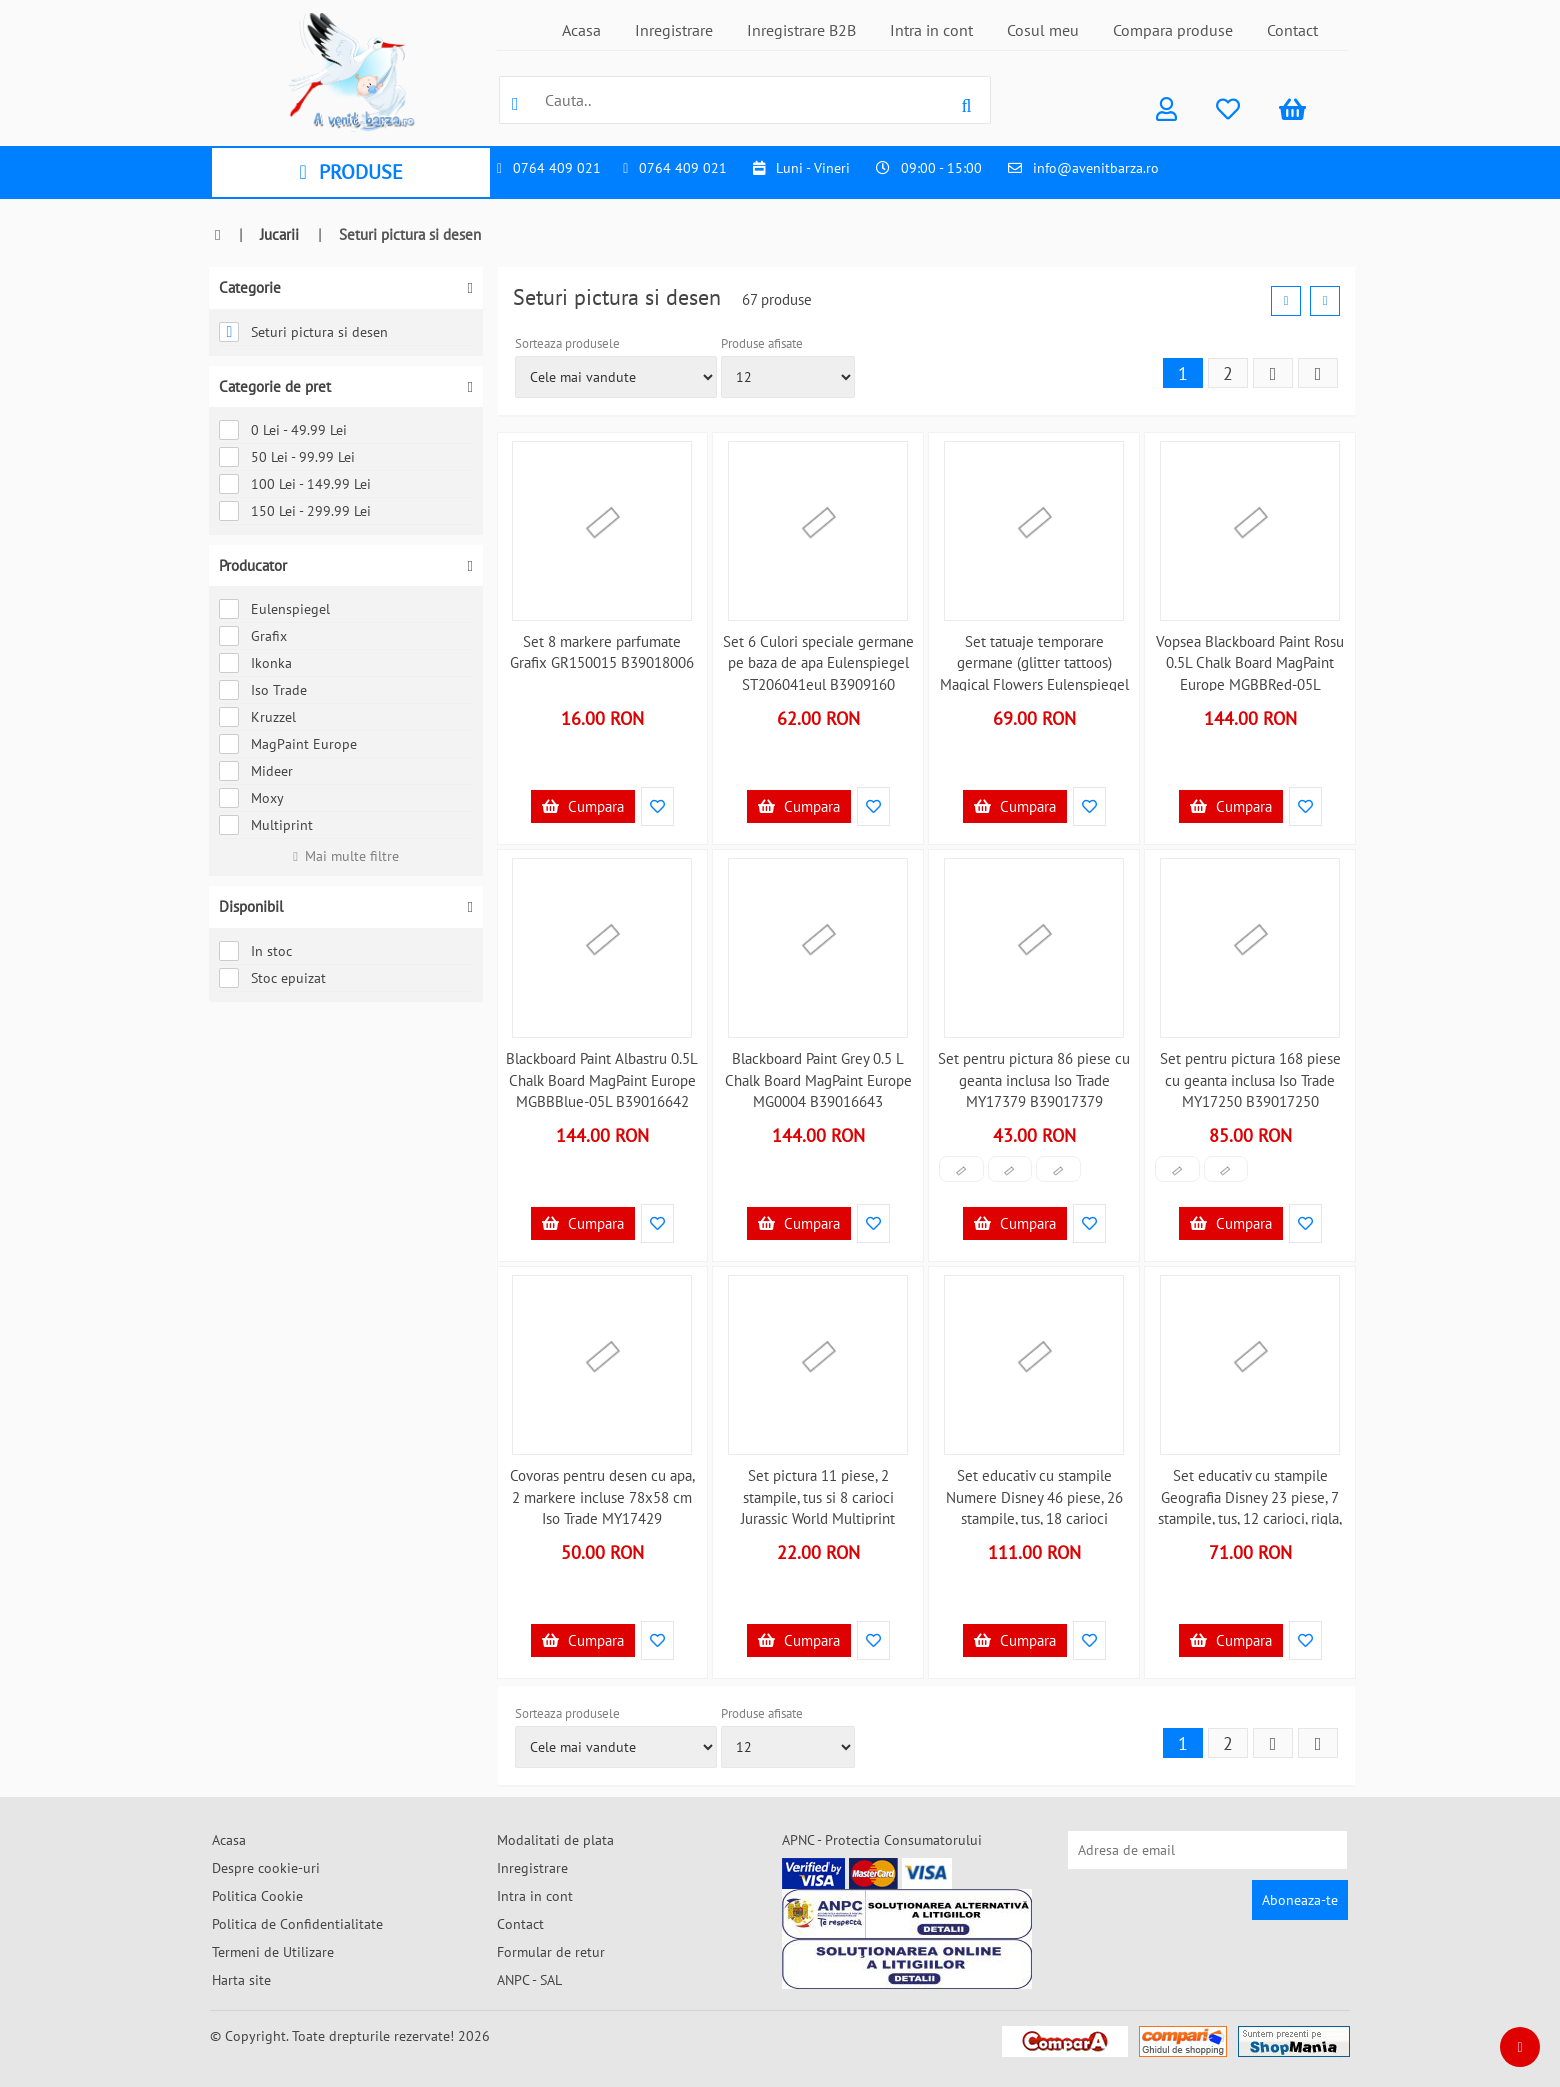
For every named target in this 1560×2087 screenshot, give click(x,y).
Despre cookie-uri (266, 1868)
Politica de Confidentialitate (297, 1924)
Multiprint (266, 825)
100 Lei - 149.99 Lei (295, 484)
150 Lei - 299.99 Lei (295, 511)
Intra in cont (931, 30)
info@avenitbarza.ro (1096, 168)
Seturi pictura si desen (303, 332)
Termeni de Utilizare (273, 1952)
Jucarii (279, 234)
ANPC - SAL (529, 1980)
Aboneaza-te (1300, 1900)
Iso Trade (263, 690)
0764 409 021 (557, 168)
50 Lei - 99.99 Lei (287, 457)
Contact (1292, 30)
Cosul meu (1043, 30)
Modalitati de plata (555, 1840)
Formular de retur (551, 1952)
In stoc (255, 951)
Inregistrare (674, 30)
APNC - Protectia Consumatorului (882, 1840)
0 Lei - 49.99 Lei (283, 430)
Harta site (241, 1980)
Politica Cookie (257, 1896)
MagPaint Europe (288, 744)
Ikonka (255, 663)
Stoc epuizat (272, 978)
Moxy (251, 798)
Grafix (253, 636)
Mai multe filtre (346, 856)
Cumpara (583, 806)
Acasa (581, 30)
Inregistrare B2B (801, 30)
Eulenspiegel (274, 609)
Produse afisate (762, 343)
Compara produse (1173, 30)
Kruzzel (257, 717)
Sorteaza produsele (567, 343)
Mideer (256, 771)
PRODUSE (350, 172)
